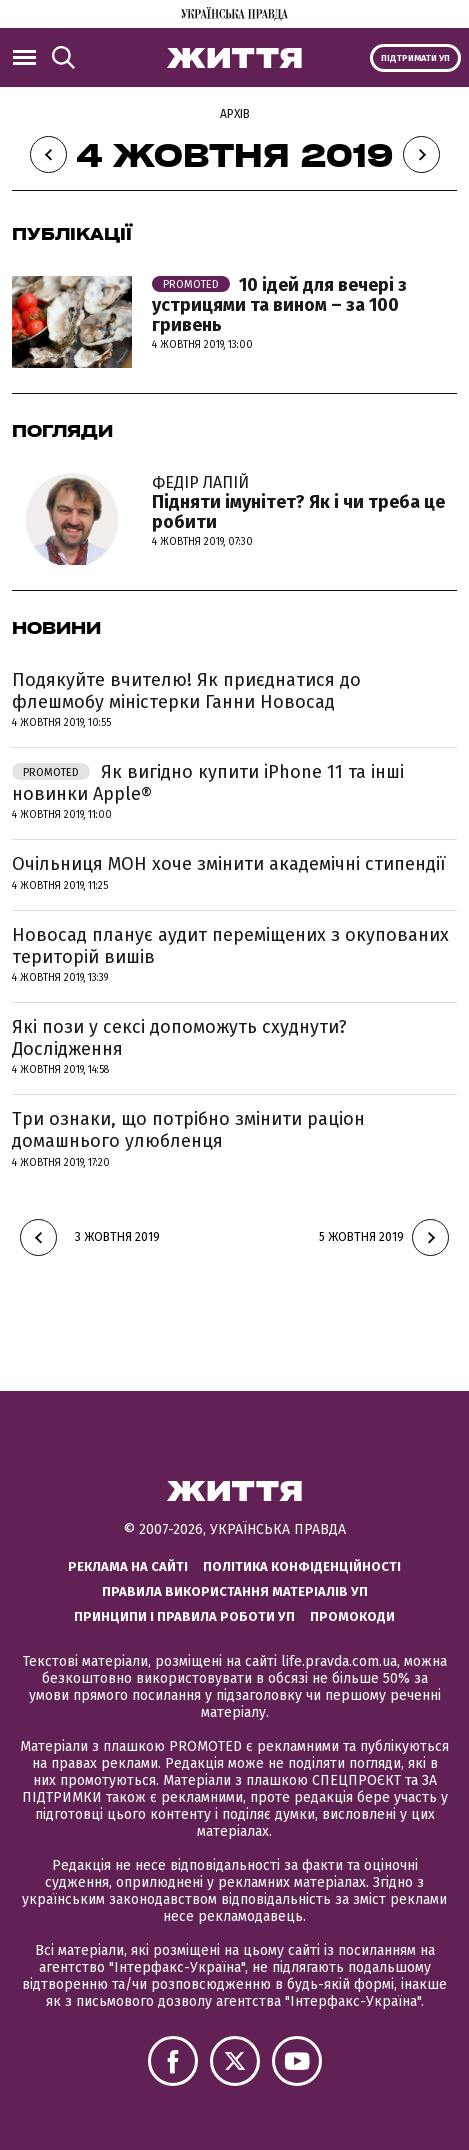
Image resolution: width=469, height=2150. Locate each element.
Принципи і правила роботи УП (184, 1616)
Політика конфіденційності (302, 1566)
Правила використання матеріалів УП (235, 1591)
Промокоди (352, 1616)
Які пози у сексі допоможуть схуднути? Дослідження (179, 1038)
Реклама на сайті (128, 1566)
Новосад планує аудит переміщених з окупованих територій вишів (230, 946)
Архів (235, 114)
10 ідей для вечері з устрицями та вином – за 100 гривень (279, 305)
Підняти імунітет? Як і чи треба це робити (304, 503)
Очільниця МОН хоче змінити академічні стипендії (229, 864)
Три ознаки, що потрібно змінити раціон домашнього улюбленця (188, 1130)
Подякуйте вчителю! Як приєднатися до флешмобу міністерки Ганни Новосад (186, 691)
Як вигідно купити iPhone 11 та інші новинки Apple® (208, 783)
